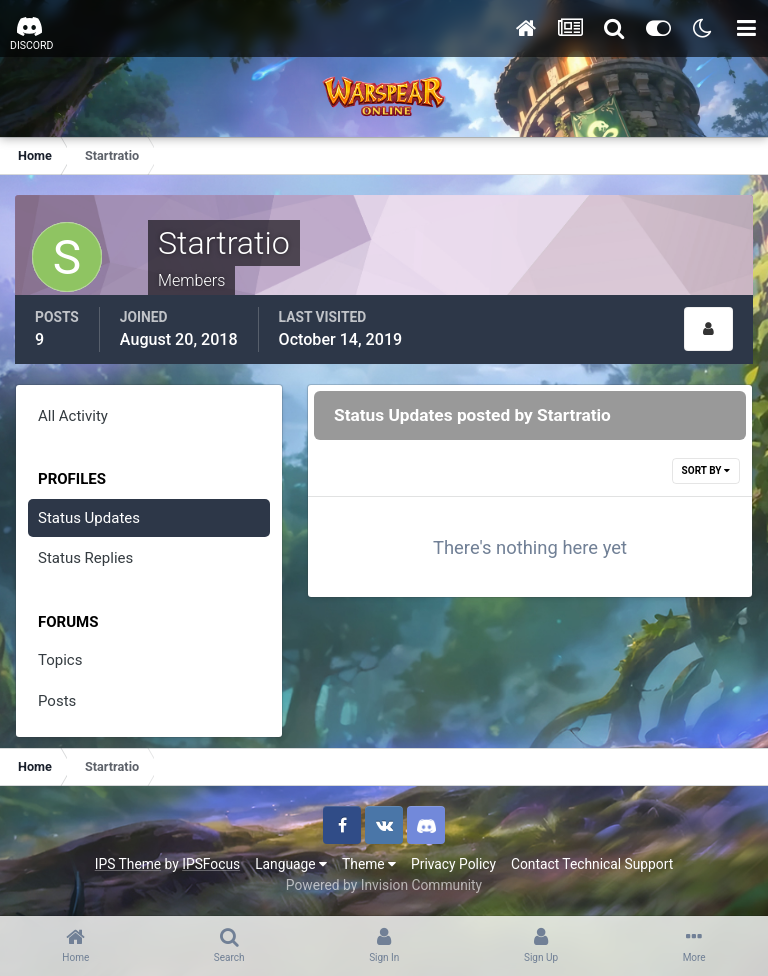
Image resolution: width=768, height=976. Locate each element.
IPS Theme (128, 864)
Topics (60, 660)
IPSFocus (211, 864)
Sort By (706, 470)
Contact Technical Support (592, 864)
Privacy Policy (453, 864)
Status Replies (85, 558)
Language (291, 864)
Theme (369, 864)
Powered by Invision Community (384, 885)
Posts (57, 701)
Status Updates (89, 518)
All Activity (73, 416)
